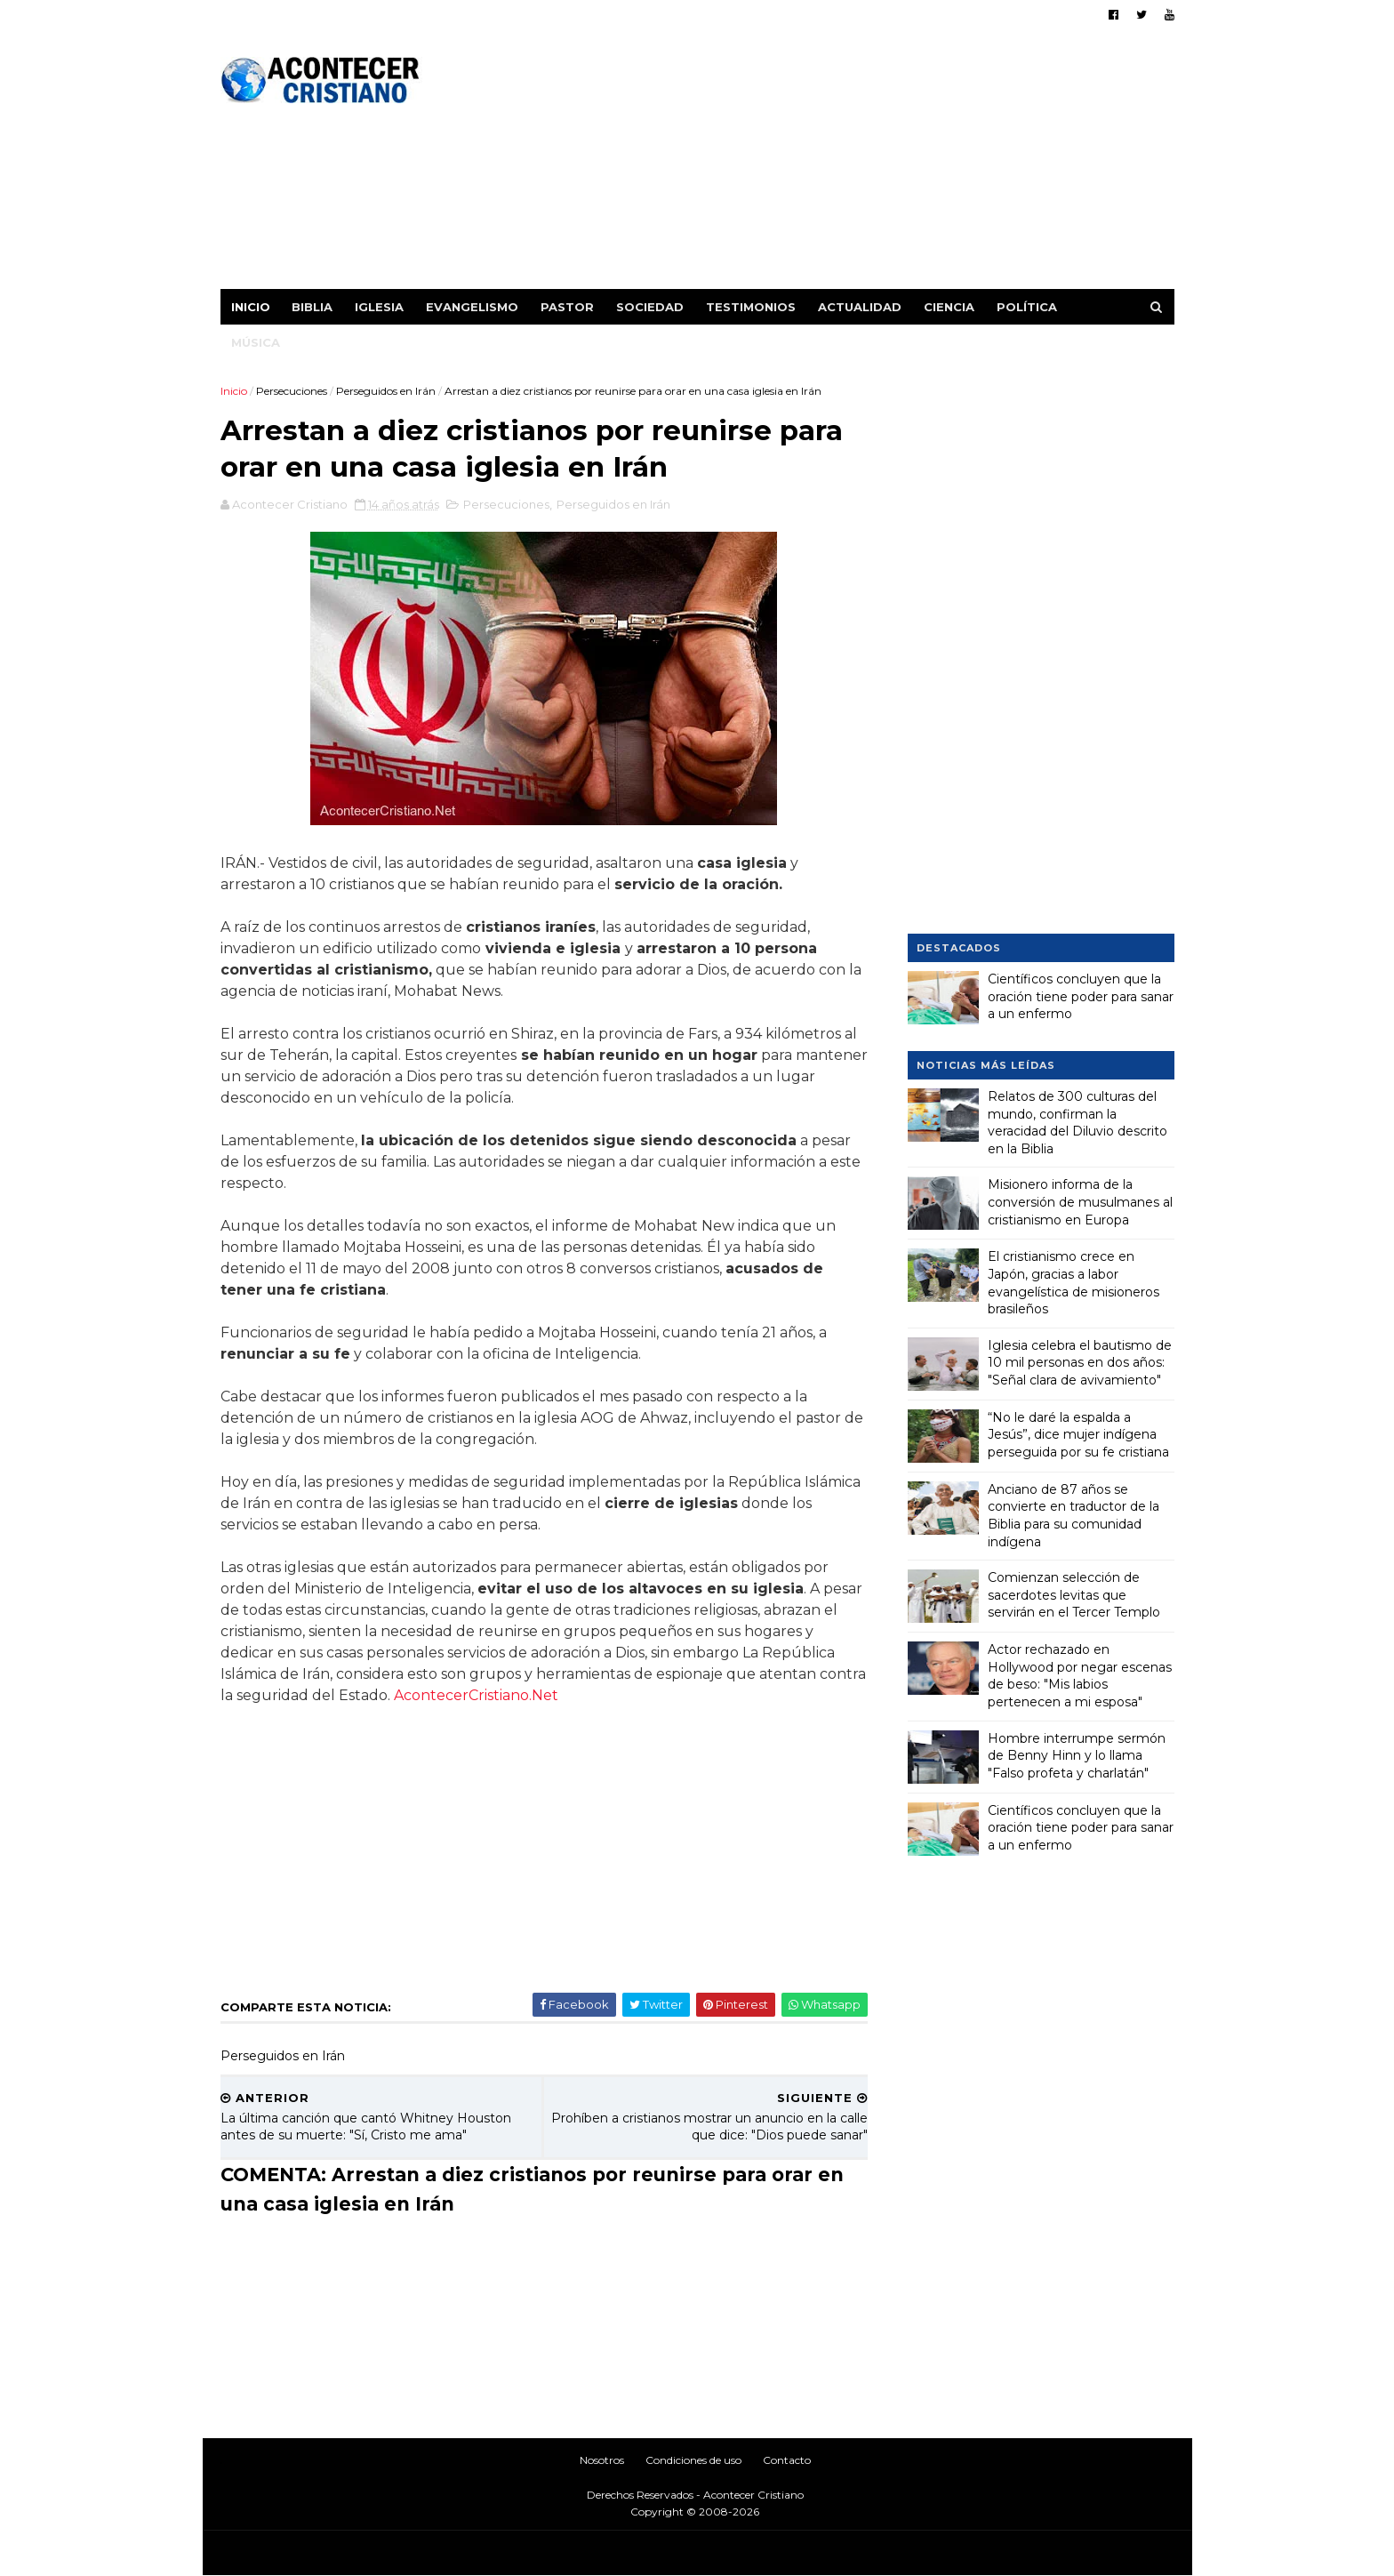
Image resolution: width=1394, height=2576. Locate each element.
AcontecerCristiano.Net (476, 1695)
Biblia (312, 307)
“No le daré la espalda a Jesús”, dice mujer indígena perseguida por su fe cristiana (1078, 1434)
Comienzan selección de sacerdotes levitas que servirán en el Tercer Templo (1074, 1594)
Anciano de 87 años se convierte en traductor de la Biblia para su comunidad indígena (1073, 1515)
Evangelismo (472, 307)
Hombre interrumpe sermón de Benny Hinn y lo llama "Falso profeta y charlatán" (1077, 1755)
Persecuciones (291, 390)
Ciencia (949, 307)
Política (1027, 307)
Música (255, 342)
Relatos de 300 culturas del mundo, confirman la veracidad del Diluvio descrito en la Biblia (1077, 1122)
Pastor (567, 307)
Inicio (250, 307)
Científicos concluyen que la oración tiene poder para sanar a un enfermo (1081, 996)
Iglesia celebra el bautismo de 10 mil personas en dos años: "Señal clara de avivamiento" (1080, 1362)
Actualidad (859, 307)
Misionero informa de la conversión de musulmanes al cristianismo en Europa (1080, 1201)
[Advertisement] (850, 164)
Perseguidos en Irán (386, 390)
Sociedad (650, 307)
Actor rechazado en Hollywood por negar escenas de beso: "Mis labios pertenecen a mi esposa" (1080, 1675)
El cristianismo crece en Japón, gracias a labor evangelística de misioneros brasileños (1073, 1282)
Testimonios (751, 307)
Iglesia (379, 307)
